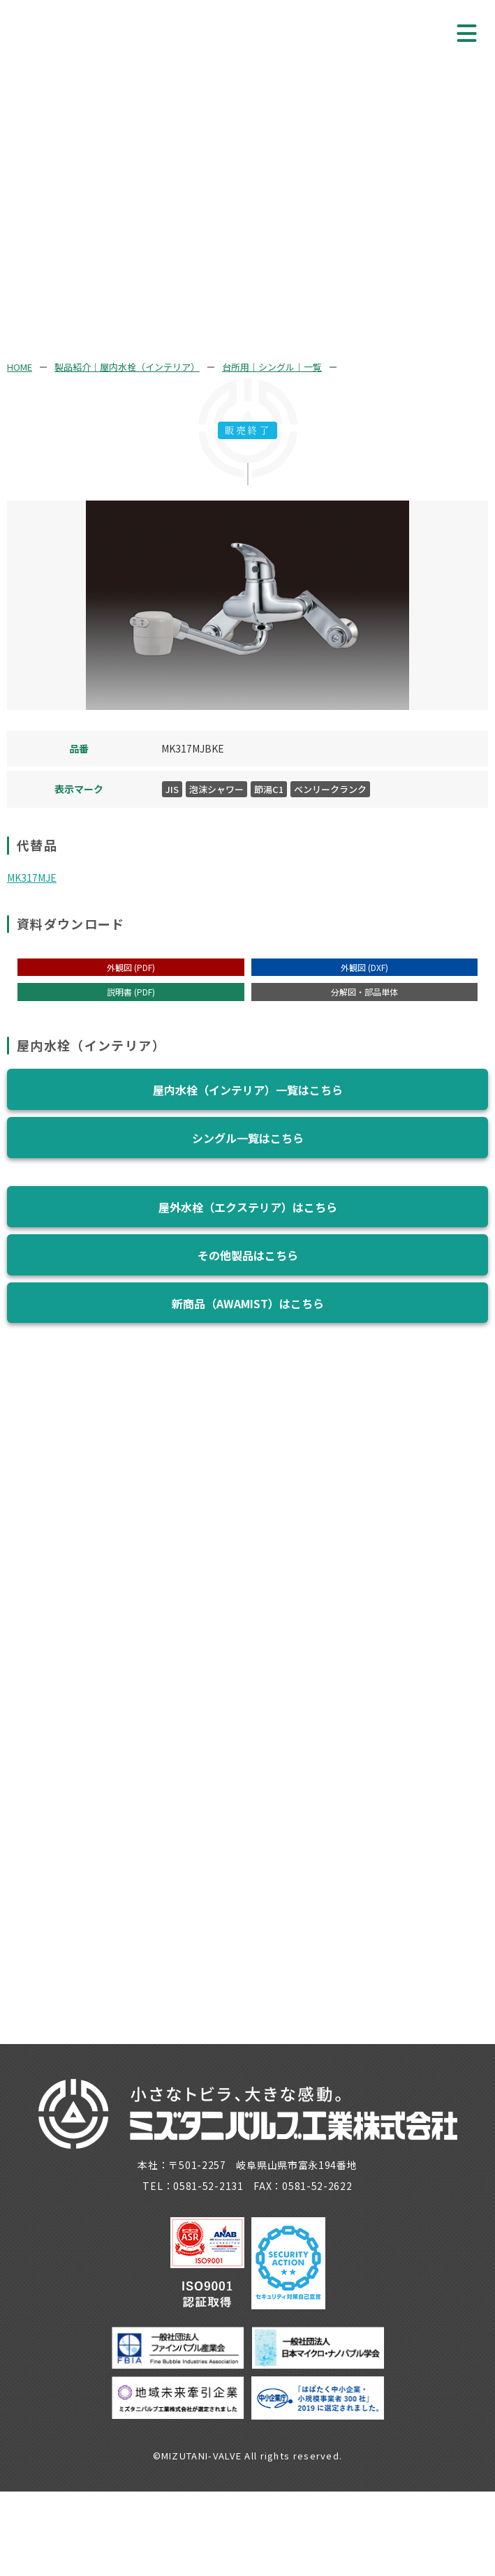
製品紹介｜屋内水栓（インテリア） (127, 366)
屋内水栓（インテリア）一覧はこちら (248, 1089)
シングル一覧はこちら (248, 1138)
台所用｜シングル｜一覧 (272, 366)
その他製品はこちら (248, 1255)
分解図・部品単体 (364, 992)
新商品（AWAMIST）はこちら (248, 1303)
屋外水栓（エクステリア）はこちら (247, 1207)
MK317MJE (32, 877)
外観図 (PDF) (131, 967)
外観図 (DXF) (364, 967)
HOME (19, 366)
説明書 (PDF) (131, 992)
